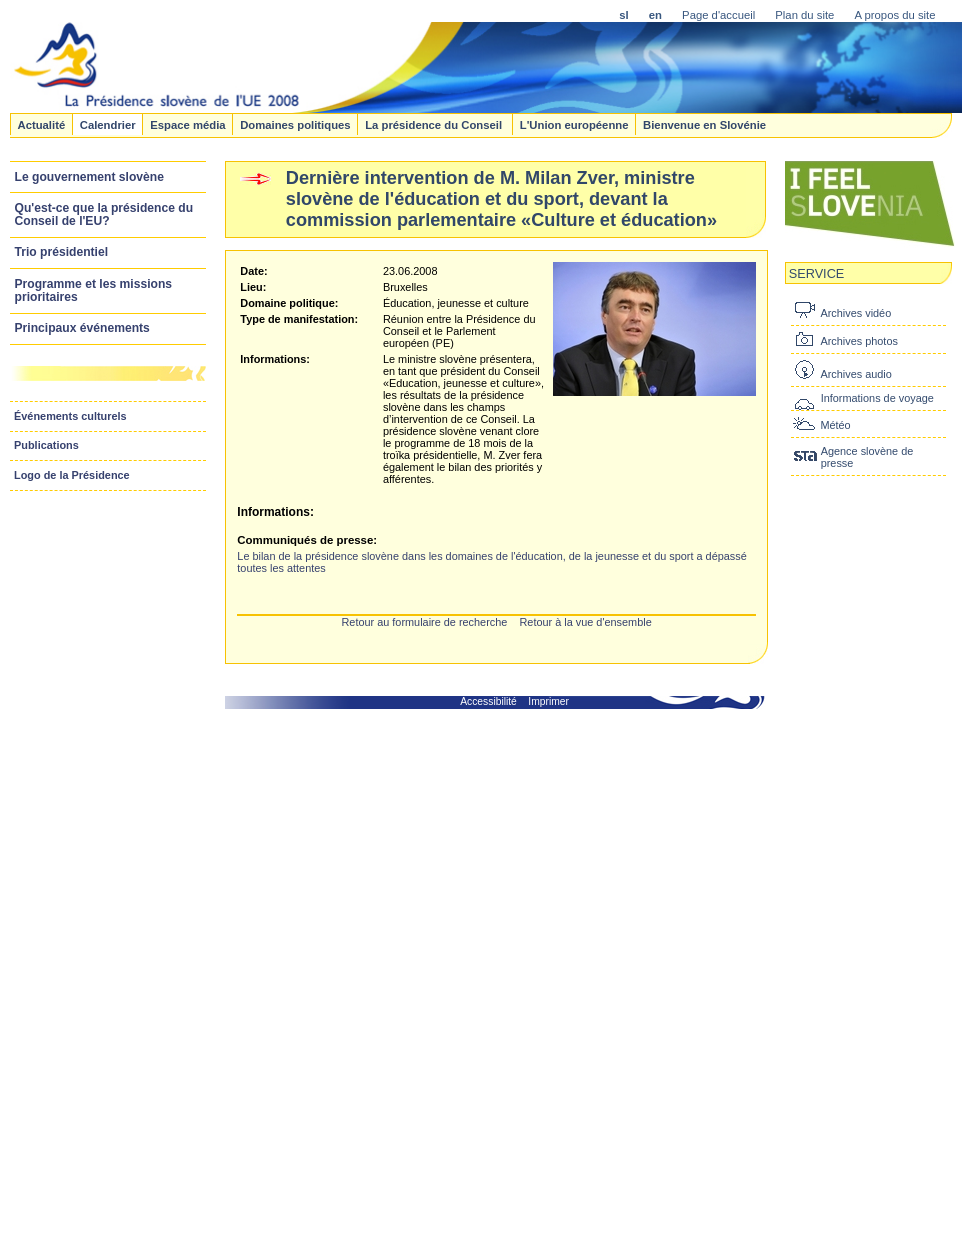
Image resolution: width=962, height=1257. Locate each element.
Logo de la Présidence (72, 475)
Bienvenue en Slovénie (704, 124)
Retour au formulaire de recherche (424, 622)
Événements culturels (70, 416)
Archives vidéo (855, 313)
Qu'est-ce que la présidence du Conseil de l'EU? (104, 214)
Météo (835, 425)
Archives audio (855, 374)
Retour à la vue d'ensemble (585, 622)
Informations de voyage (877, 398)
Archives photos (858, 341)
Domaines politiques (295, 124)
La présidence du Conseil (435, 124)
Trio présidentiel (62, 252)
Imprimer (548, 701)
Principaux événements (82, 328)
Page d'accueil (718, 15)
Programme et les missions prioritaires (94, 290)
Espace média (187, 124)
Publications (46, 445)
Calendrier (108, 124)
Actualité (41, 124)
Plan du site (804, 15)
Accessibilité (488, 701)
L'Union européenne (574, 124)
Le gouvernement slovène (89, 177)
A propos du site (894, 15)
